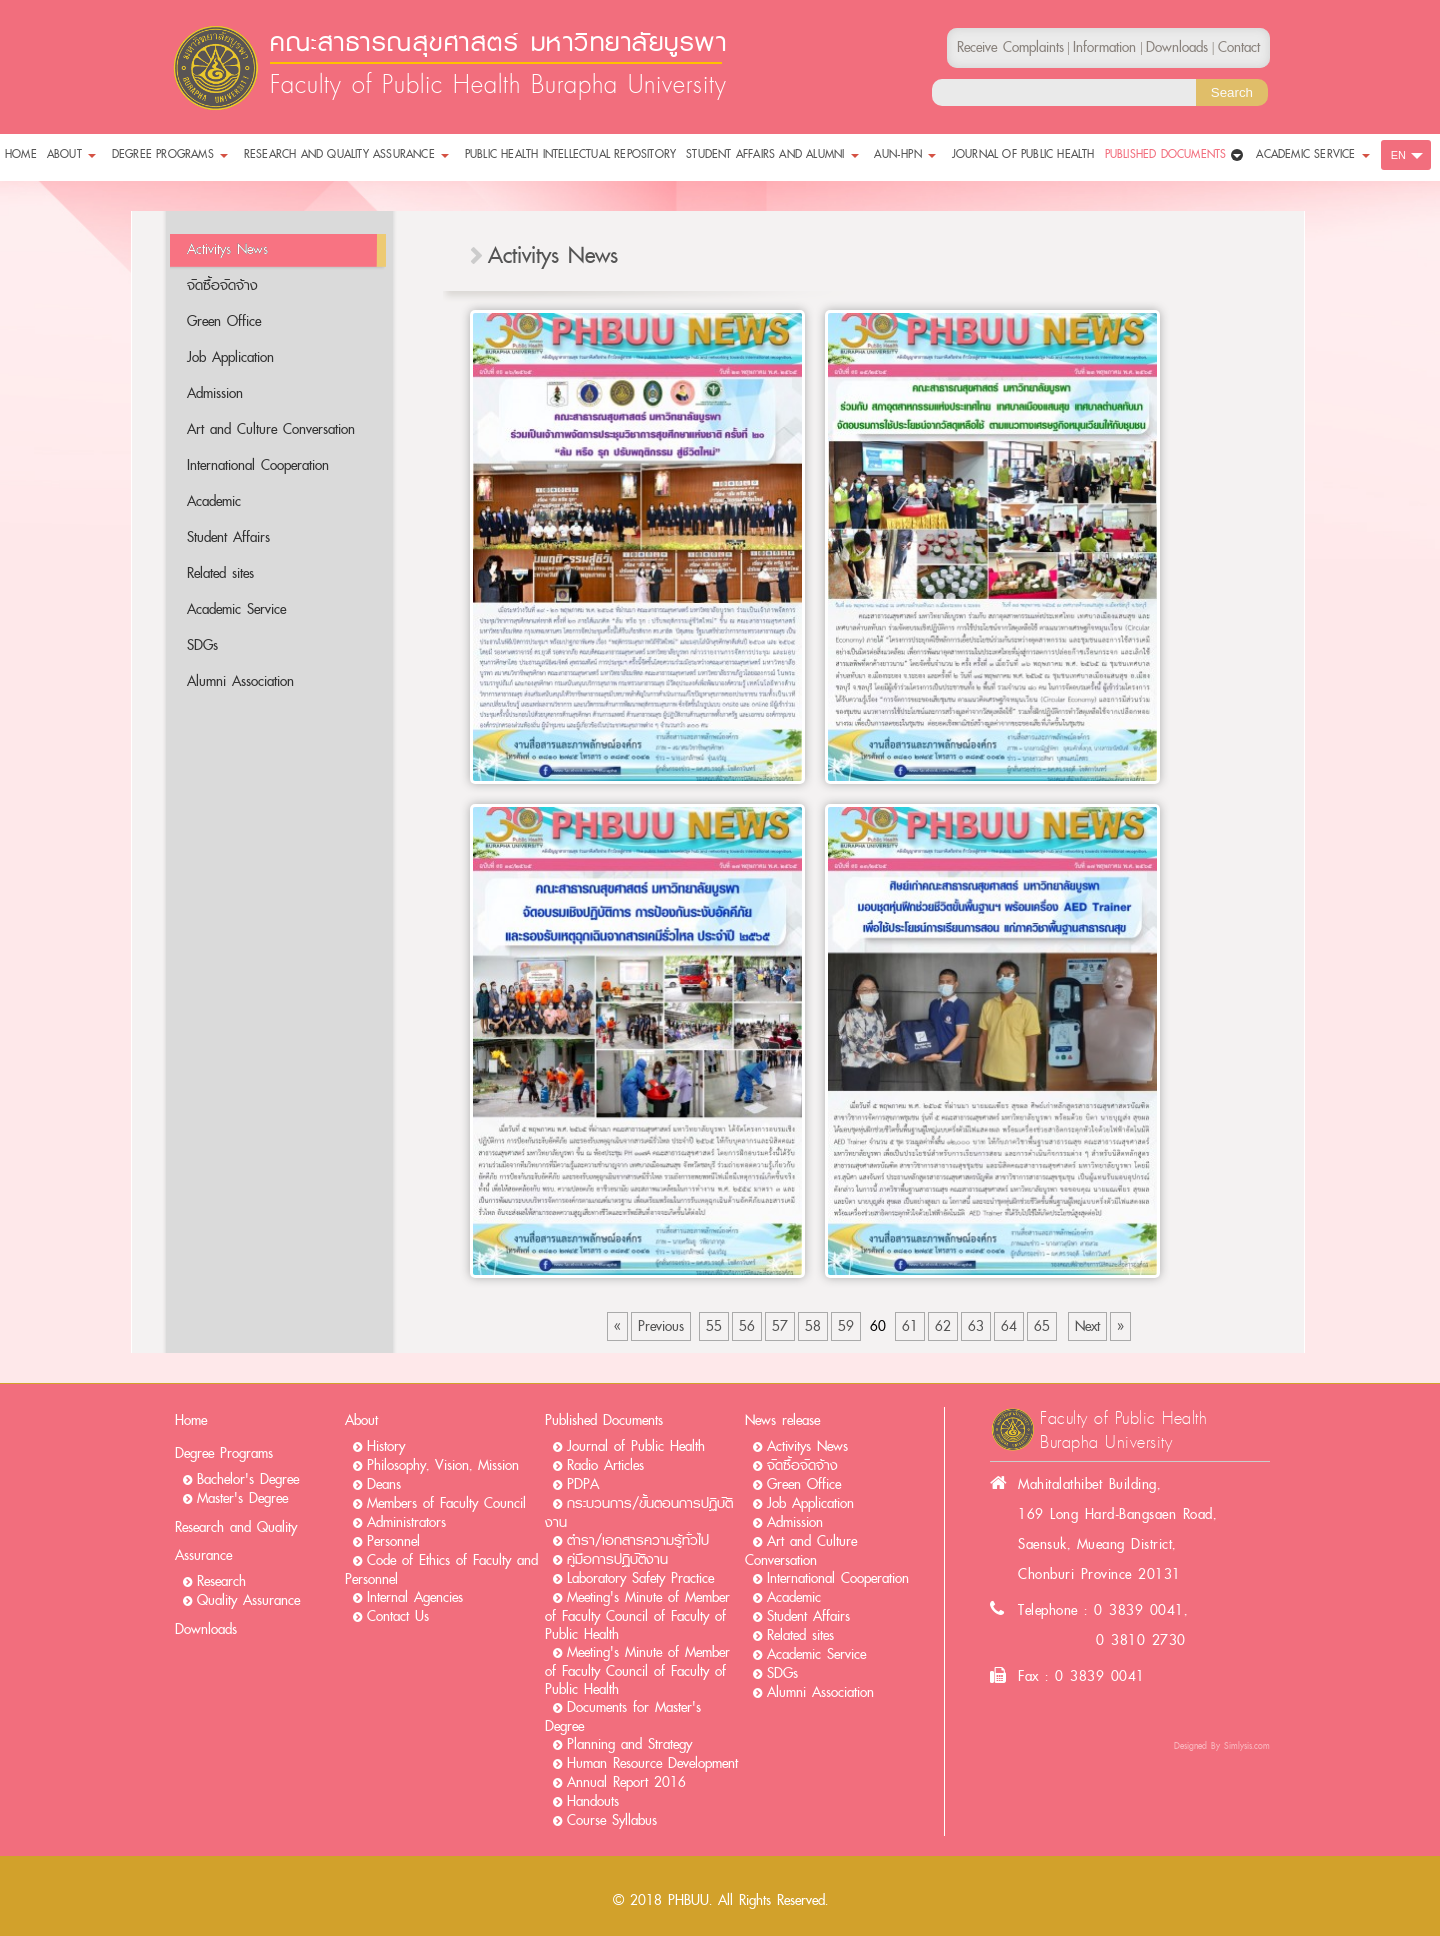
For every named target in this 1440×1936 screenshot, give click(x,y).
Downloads (206, 1629)
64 (1009, 1326)
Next (1087, 1326)
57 (780, 1326)
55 (714, 1326)
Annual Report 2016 (626, 1782)
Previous (661, 1326)
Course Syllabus (612, 1820)
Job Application (230, 357)
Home (191, 1420)
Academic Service (236, 609)
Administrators (406, 1522)
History (386, 1446)
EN (1398, 155)
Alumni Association (240, 681)
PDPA (583, 1484)
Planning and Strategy (629, 1744)
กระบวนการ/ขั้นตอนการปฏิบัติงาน (639, 1513)
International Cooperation (258, 465)
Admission (215, 393)
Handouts (593, 1801)
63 (976, 1326)
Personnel (393, 1541)
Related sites (220, 573)
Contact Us (398, 1616)
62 (943, 1326)
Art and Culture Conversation (271, 429)
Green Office (224, 321)
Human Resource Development (652, 1763)
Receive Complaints (1010, 47)
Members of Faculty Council (446, 1503)
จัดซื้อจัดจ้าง (222, 285)
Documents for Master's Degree (623, 1717)
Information (1104, 47)
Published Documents (604, 1420)
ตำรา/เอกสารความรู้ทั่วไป (638, 1540)
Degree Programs (224, 1453)
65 (1042, 1326)
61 (910, 1326)
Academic (214, 501)
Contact (1239, 47)
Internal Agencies (415, 1597)
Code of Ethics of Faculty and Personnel (441, 1570)
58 (813, 1326)
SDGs (202, 645)
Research (221, 1581)
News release (782, 1420)
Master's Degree (242, 1498)
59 (846, 1326)
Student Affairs (228, 537)
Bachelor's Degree (248, 1479)
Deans (384, 1484)
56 (747, 1326)
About (361, 1420)
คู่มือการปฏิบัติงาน (617, 1559)
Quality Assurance (248, 1600)
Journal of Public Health (636, 1446)
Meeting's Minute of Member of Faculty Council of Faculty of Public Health (637, 1616)
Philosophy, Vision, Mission (443, 1465)
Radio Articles (605, 1465)
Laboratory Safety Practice (640, 1578)
